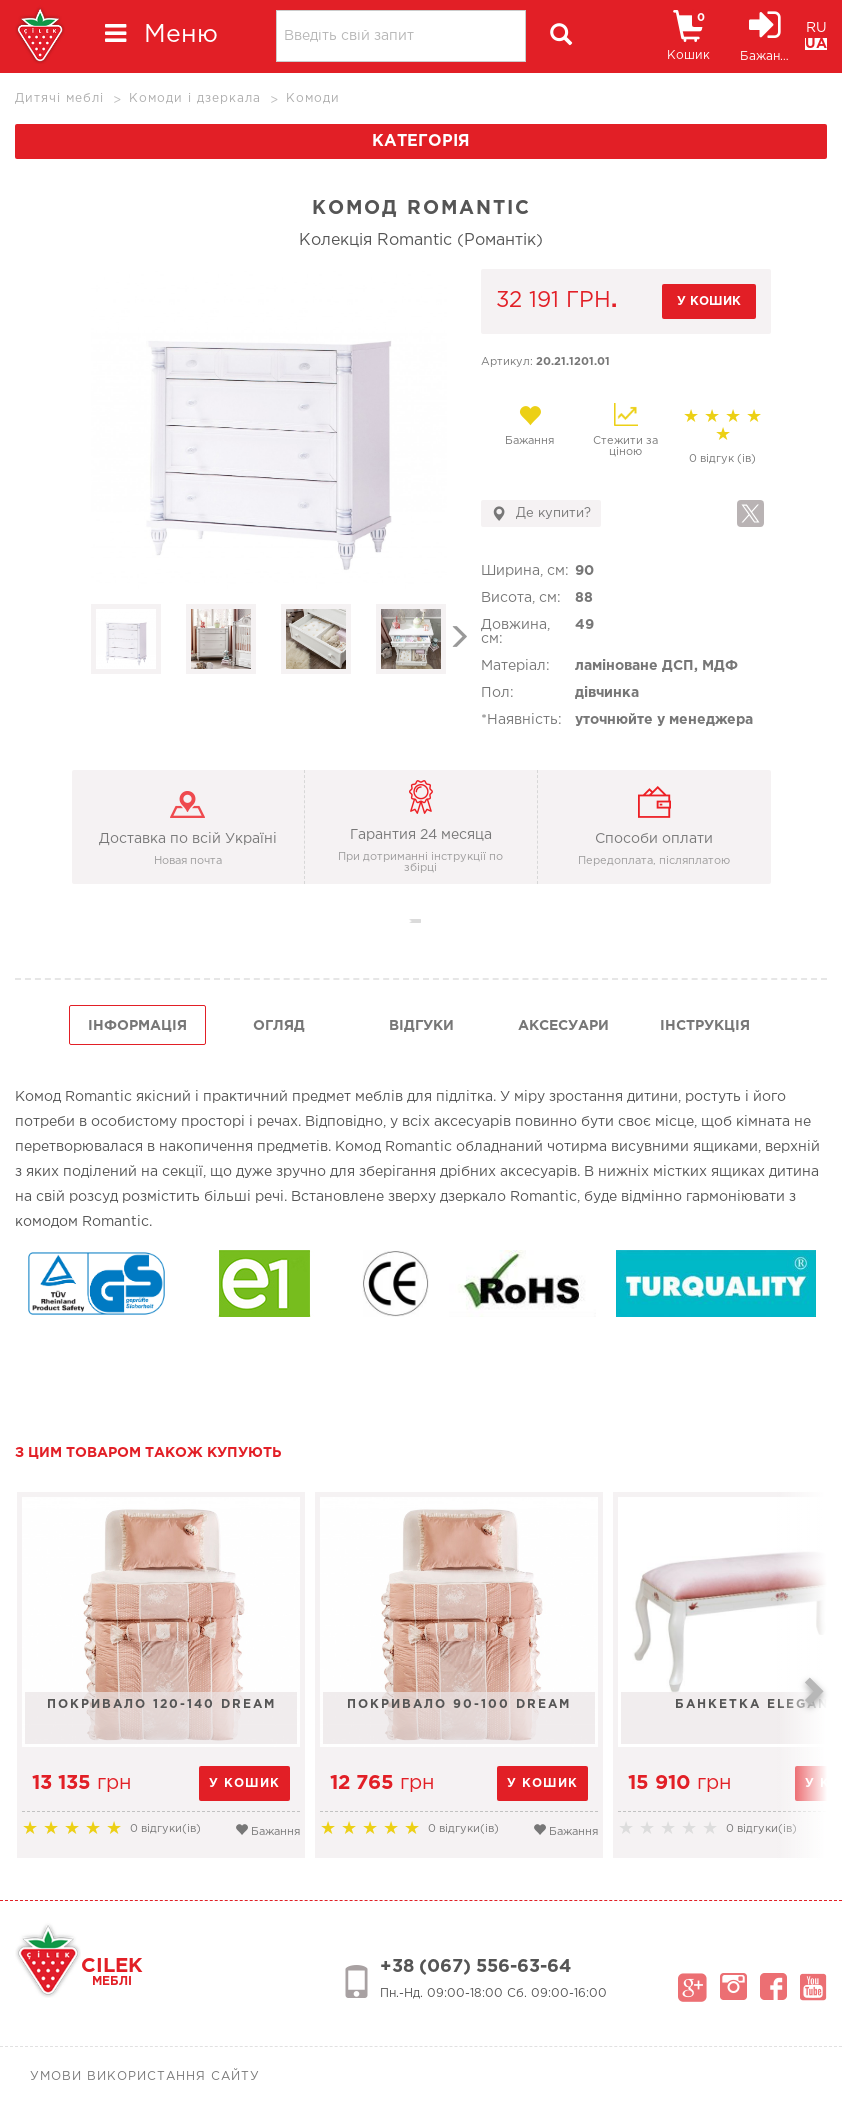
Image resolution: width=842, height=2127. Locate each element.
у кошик (709, 301)
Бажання (529, 425)
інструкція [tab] (705, 1026)
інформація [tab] (137, 1026)
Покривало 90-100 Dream (459, 1704)
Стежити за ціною (625, 430)
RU (816, 28)
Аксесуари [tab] (563, 1026)
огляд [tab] (279, 1026)
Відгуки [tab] (421, 1026)
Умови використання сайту (145, 2076)
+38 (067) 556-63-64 (475, 1967)
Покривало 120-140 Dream (161, 1704)
